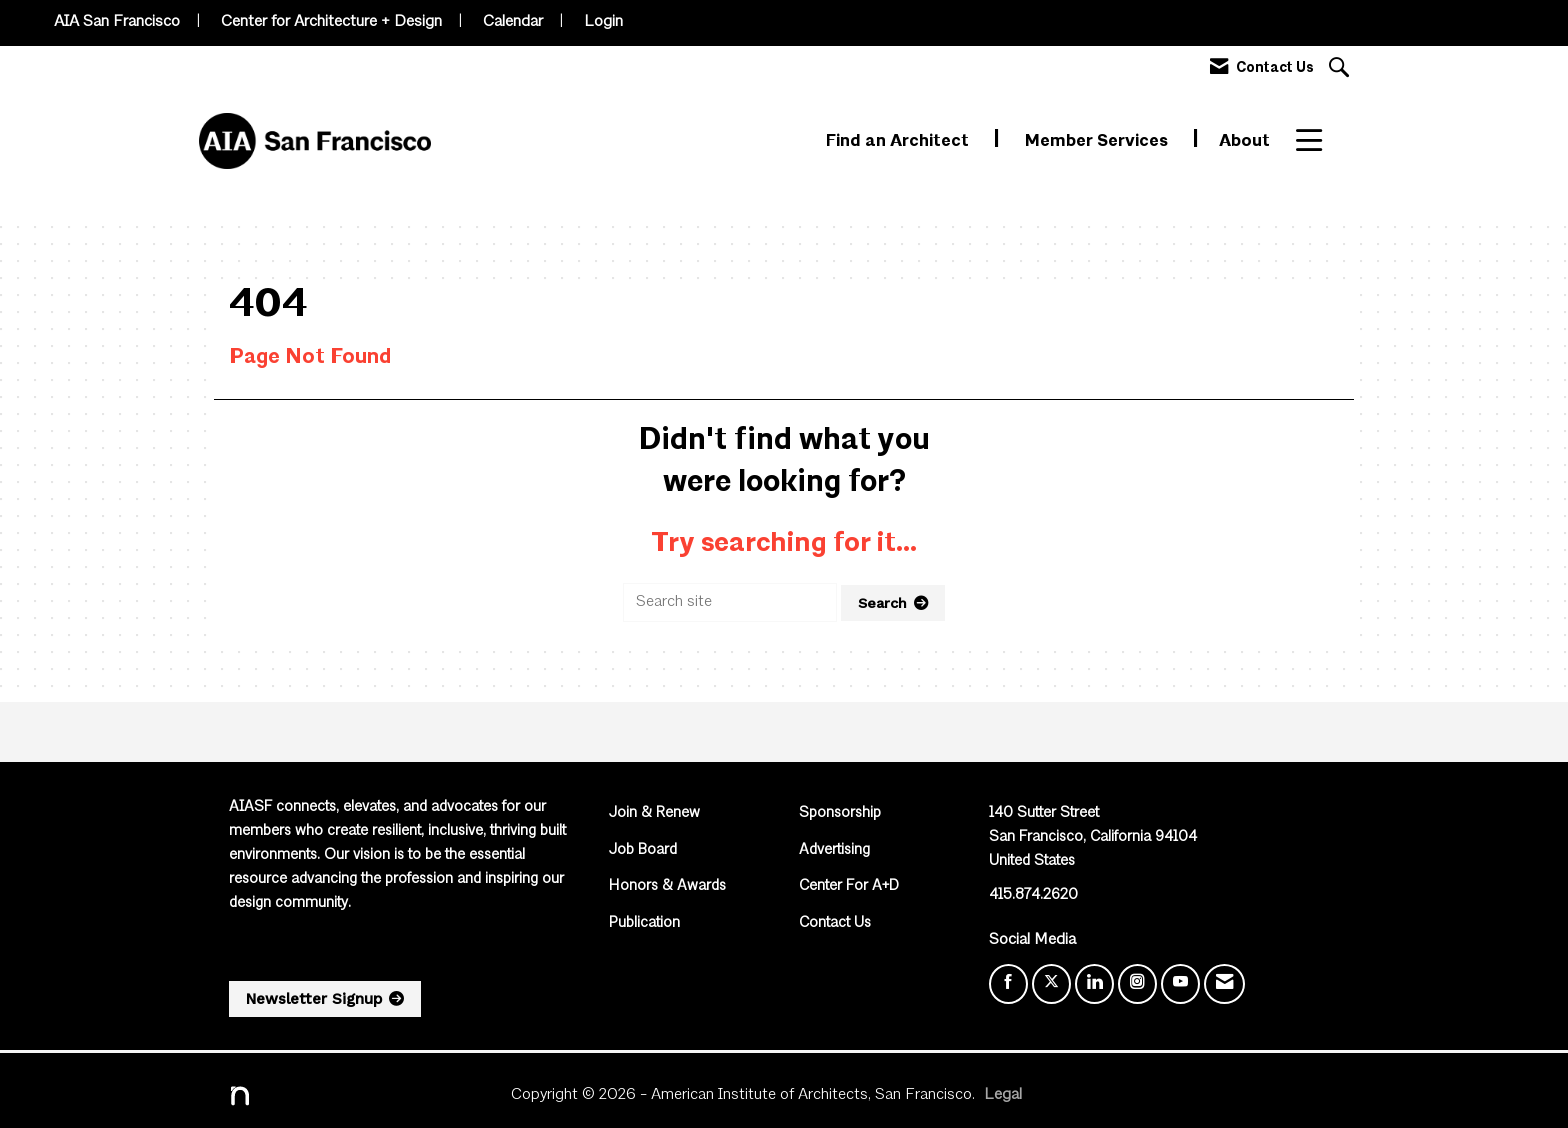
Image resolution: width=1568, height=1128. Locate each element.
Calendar (513, 22)
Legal (1003, 1095)
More (1317, 141)
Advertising (834, 850)
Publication (644, 923)
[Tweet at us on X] (1051, 984)
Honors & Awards (667, 886)
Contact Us (835, 923)
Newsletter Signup (314, 999)
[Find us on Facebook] (1008, 984)
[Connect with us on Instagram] (1137, 984)
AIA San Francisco (117, 22)
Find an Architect (899, 141)
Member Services (1098, 141)
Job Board (643, 850)
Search (882, 603)
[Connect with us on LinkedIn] (1094, 984)
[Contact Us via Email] (1224, 984)
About (1244, 141)
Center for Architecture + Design (331, 22)
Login (603, 22)
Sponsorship (840, 813)
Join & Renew (654, 813)
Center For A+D (849, 886)
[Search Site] (1341, 69)
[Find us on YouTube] (1180, 984)
